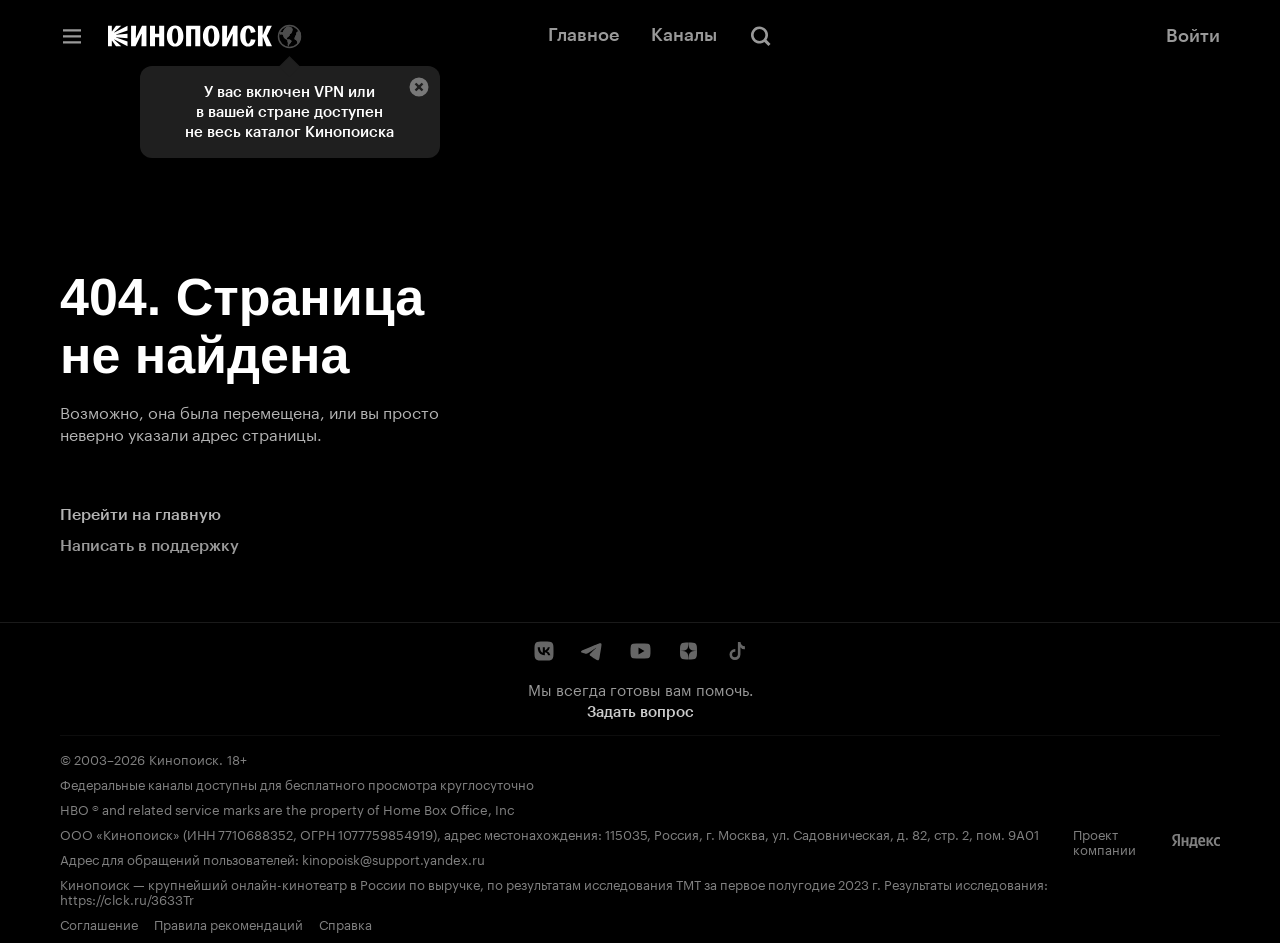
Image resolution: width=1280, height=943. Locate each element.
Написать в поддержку (149, 545)
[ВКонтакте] (544, 651)
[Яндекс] (1196, 841)
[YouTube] (640, 651)
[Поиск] (761, 36)
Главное (583, 35)
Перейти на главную (140, 514)
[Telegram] (592, 651)
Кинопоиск (184, 758)
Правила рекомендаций (228, 923)
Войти (1193, 36)
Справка (345, 923)
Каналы (684, 35)
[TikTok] (736, 651)
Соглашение (99, 923)
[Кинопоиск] (190, 36)
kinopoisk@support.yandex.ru (393, 858)
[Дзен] (688, 651)
